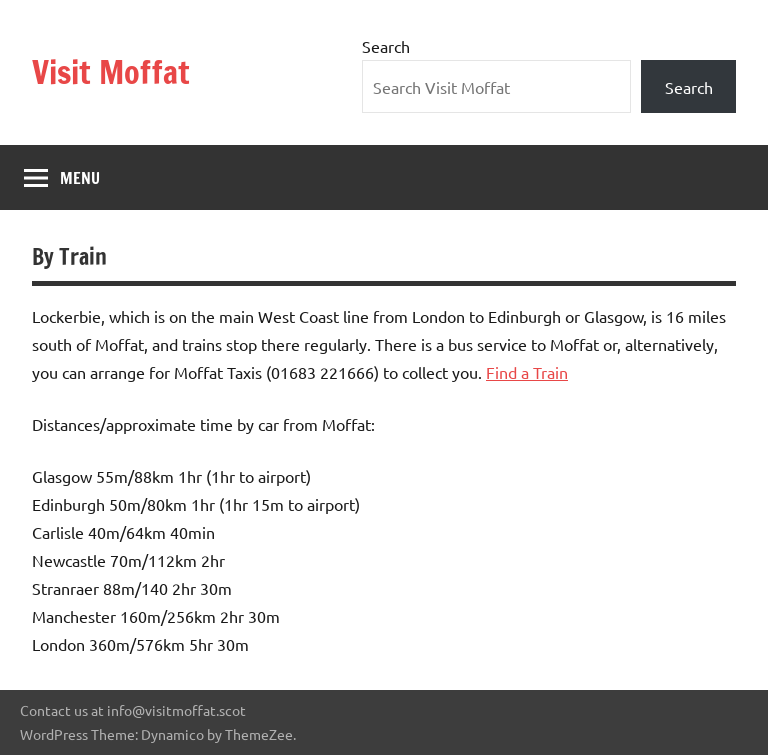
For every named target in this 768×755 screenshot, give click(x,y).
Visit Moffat (111, 72)
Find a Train (527, 372)
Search (386, 46)
